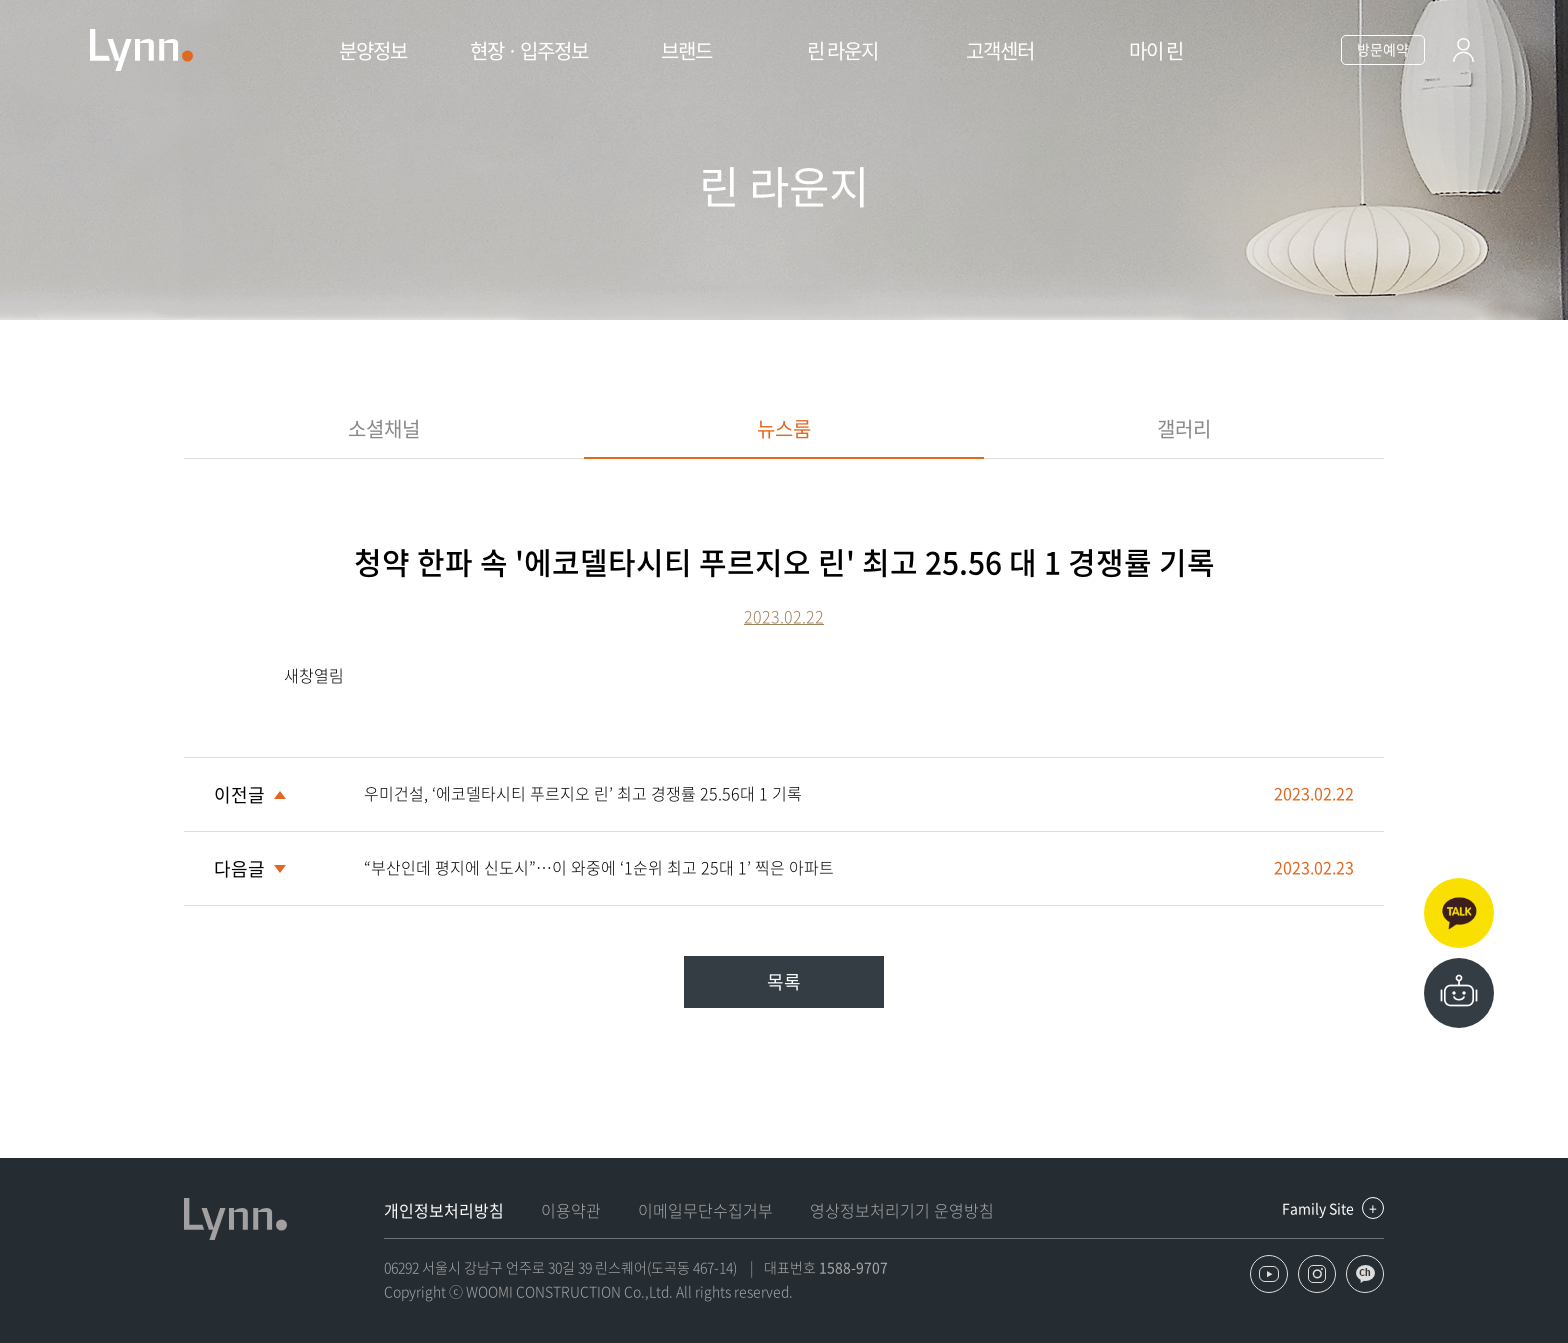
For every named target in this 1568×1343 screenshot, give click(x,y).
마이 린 (1156, 50)
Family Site (1318, 1208)
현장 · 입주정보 (529, 50)
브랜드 (686, 50)
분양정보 (373, 50)
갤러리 (1184, 428)
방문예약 (1383, 49)
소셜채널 (384, 428)
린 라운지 (842, 50)
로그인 (1463, 53)
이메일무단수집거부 (705, 1210)
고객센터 (1000, 50)
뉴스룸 (784, 428)
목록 (784, 981)
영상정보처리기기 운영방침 (902, 1210)
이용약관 (571, 1210)
